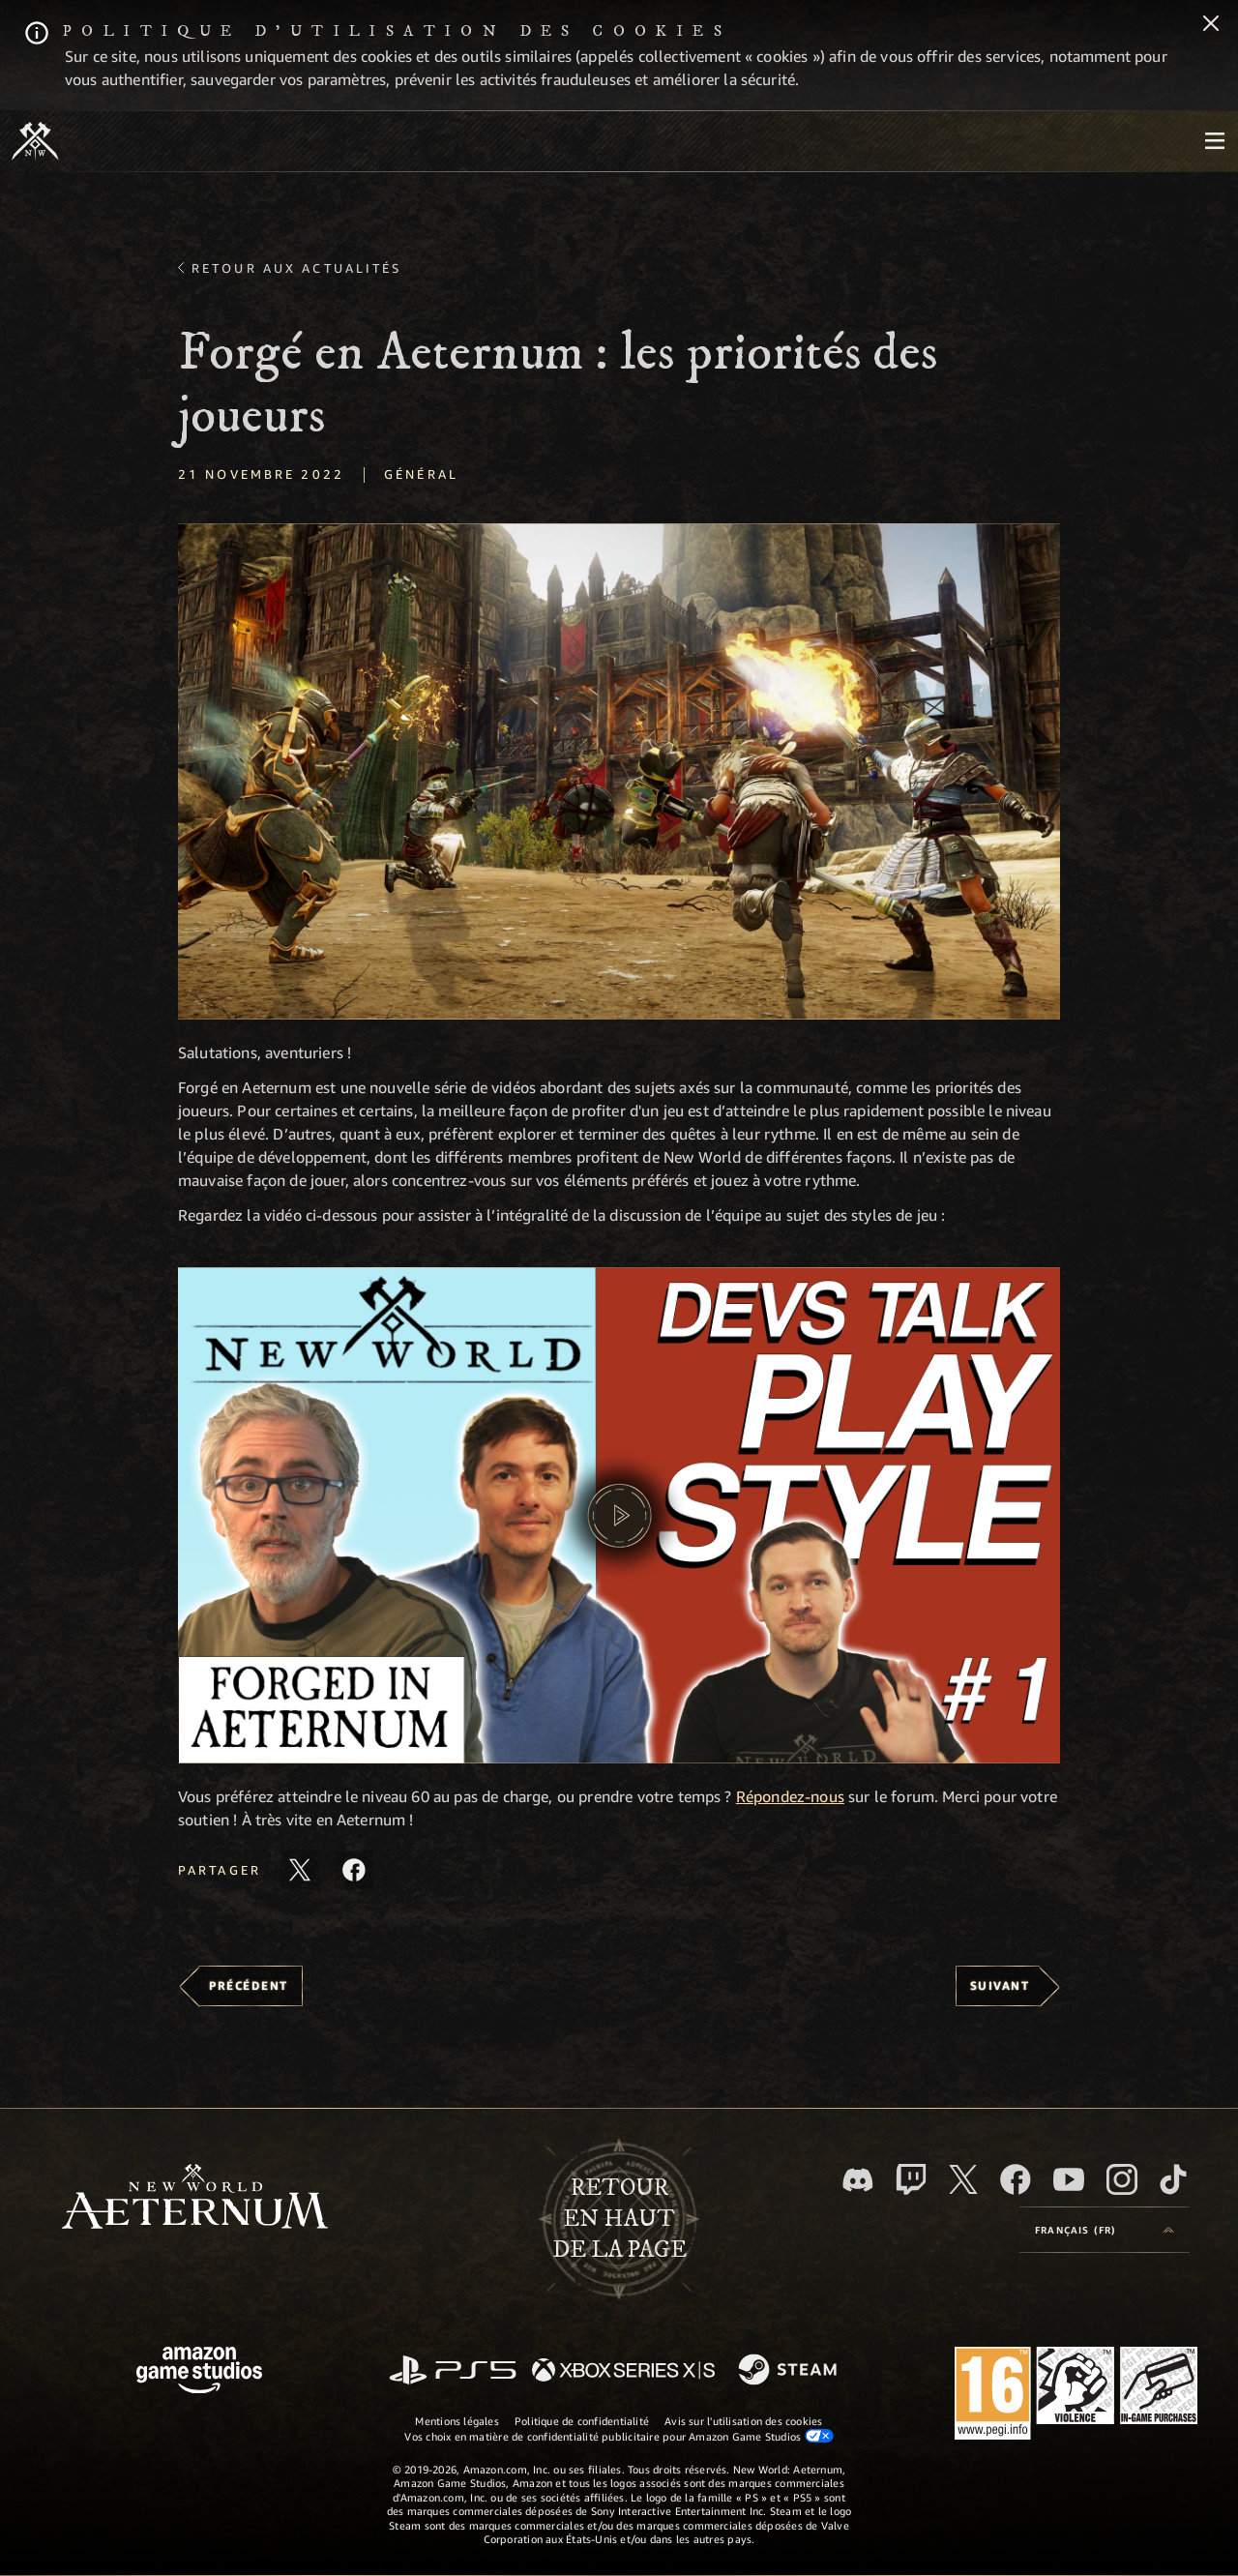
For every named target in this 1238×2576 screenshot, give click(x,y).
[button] (619, 771)
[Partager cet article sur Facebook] (354, 1870)
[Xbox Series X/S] (623, 2371)
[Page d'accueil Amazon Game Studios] (199, 2372)
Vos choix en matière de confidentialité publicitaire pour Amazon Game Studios (618, 2436)
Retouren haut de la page (619, 2219)
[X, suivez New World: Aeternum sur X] (963, 2179)
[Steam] (789, 2371)
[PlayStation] (452, 2371)
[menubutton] (1215, 141)
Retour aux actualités (297, 268)
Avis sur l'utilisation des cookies (743, 2420)
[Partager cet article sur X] (299, 1870)
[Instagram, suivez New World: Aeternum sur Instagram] (1121, 2179)
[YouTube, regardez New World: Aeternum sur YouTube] (1068, 2179)
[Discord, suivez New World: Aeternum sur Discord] (857, 2180)
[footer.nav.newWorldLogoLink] (195, 2198)
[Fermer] (1211, 25)
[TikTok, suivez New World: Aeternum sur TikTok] (1173, 2179)
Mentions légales (457, 2420)
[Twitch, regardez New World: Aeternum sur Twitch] (911, 2179)
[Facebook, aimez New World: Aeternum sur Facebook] (1015, 2179)
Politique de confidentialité (582, 2420)
